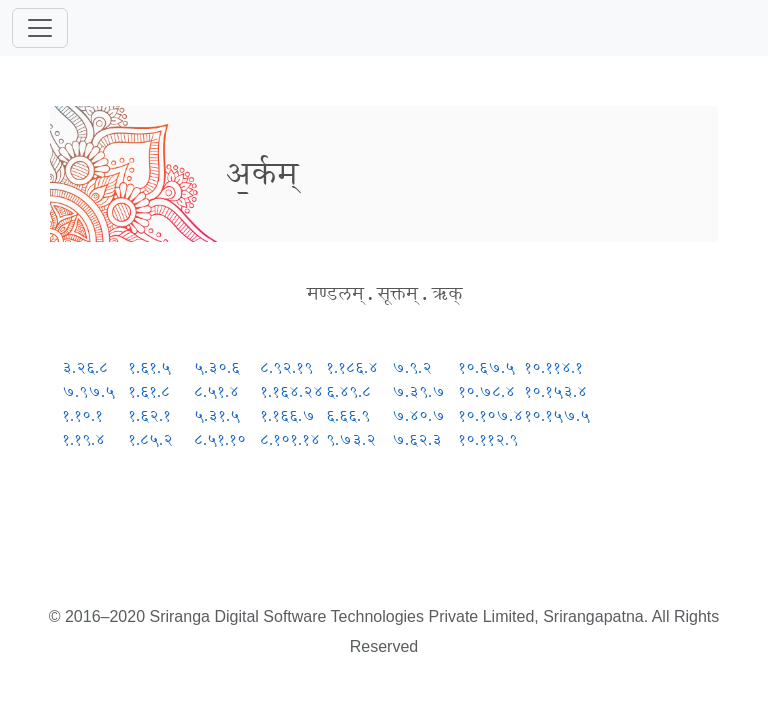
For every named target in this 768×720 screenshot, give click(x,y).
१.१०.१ (82, 415)
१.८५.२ (150, 439)
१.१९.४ (83, 439)
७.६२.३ (417, 439)
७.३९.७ (418, 391)
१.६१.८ (149, 391)
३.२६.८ (85, 367)
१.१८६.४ (352, 367)
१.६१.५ (149, 367)
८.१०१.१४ (290, 439)
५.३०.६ (217, 367)
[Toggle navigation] (40, 28)
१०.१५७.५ (557, 415)
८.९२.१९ (286, 367)
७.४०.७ (418, 415)
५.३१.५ (217, 415)
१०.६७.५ (486, 367)
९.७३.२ (351, 439)
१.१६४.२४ (291, 391)
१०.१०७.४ (490, 415)
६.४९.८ (348, 391)
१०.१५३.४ (555, 391)
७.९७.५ (88, 391)
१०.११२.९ (488, 439)
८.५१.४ (216, 391)
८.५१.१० (220, 439)
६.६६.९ (348, 415)
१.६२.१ (149, 415)
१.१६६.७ (287, 415)
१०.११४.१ (553, 367)
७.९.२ (412, 367)
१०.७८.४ (486, 391)
